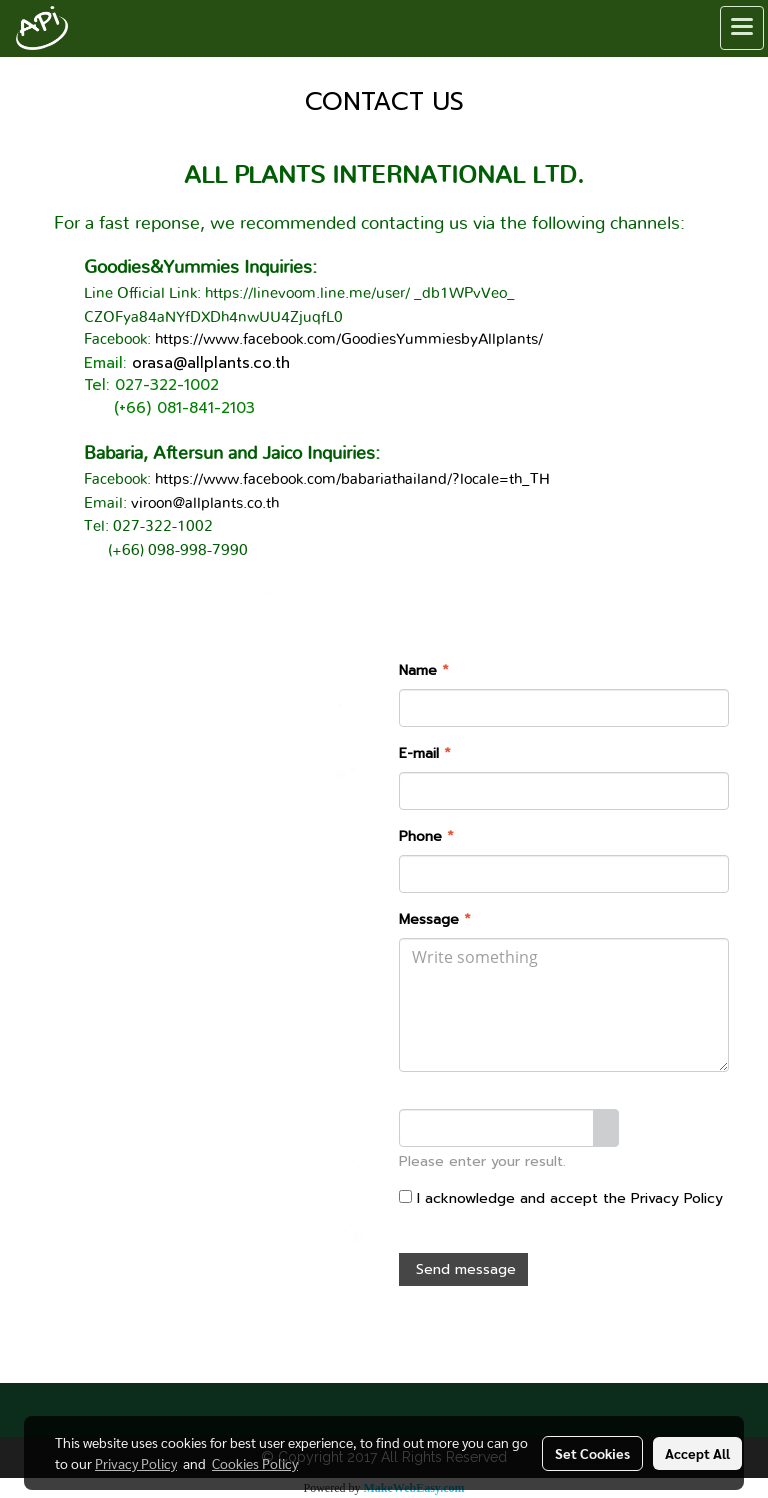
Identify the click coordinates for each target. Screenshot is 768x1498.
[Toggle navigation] (742, 28)
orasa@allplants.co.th (211, 363)
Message (435, 919)
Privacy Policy (677, 1198)
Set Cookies (592, 1453)
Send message (463, 1269)
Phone (426, 836)
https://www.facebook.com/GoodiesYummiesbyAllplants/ (349, 339)
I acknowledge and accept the (561, 1198)
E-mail (425, 753)
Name (424, 670)
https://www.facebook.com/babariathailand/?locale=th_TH (352, 479)
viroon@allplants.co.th (205, 503)
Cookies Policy (255, 1463)
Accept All (697, 1453)
